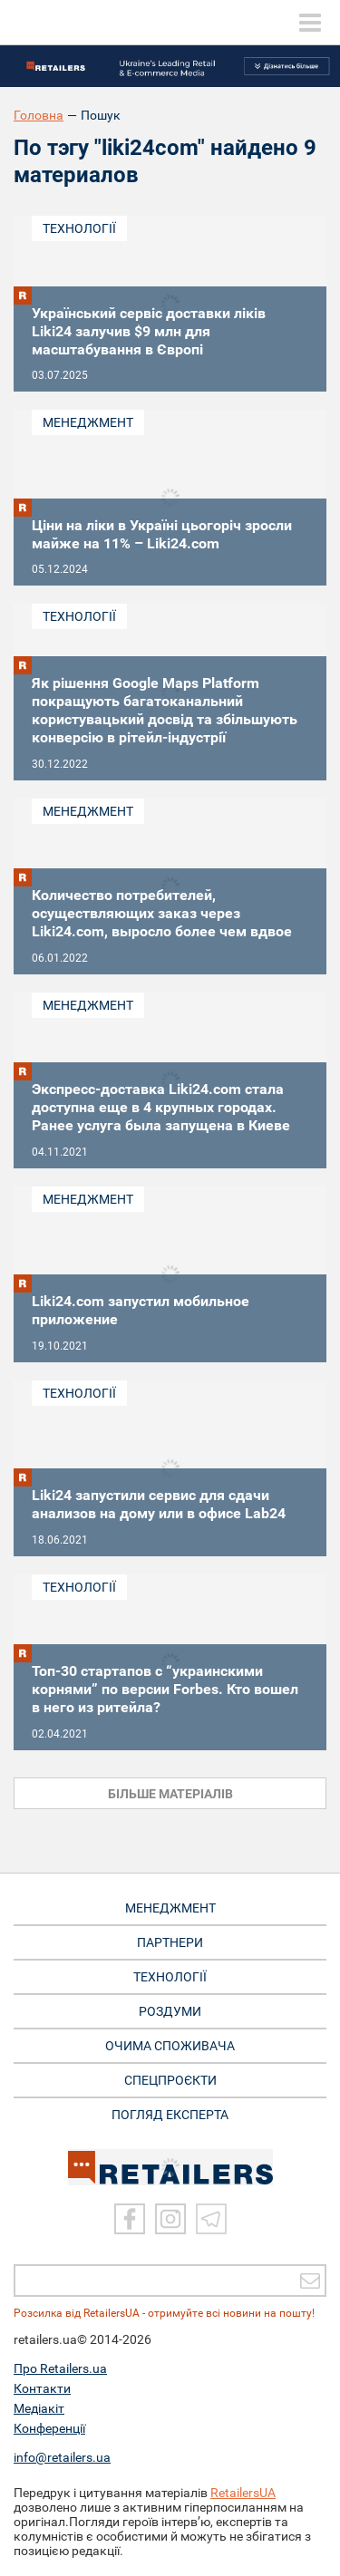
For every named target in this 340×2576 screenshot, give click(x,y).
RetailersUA (243, 2492)
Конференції (49, 2428)
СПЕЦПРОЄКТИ (170, 2080)
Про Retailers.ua (60, 2368)
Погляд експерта (170, 2114)
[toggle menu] (310, 23)
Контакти (42, 2388)
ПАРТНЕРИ (170, 1942)
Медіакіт (39, 2408)
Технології (79, 228)
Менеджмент (88, 422)
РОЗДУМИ (170, 2011)
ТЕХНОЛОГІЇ (170, 1977)
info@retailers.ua (62, 2457)
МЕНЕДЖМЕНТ (170, 1908)
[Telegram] (211, 2218)
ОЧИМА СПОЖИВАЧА (170, 2046)
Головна (38, 115)
